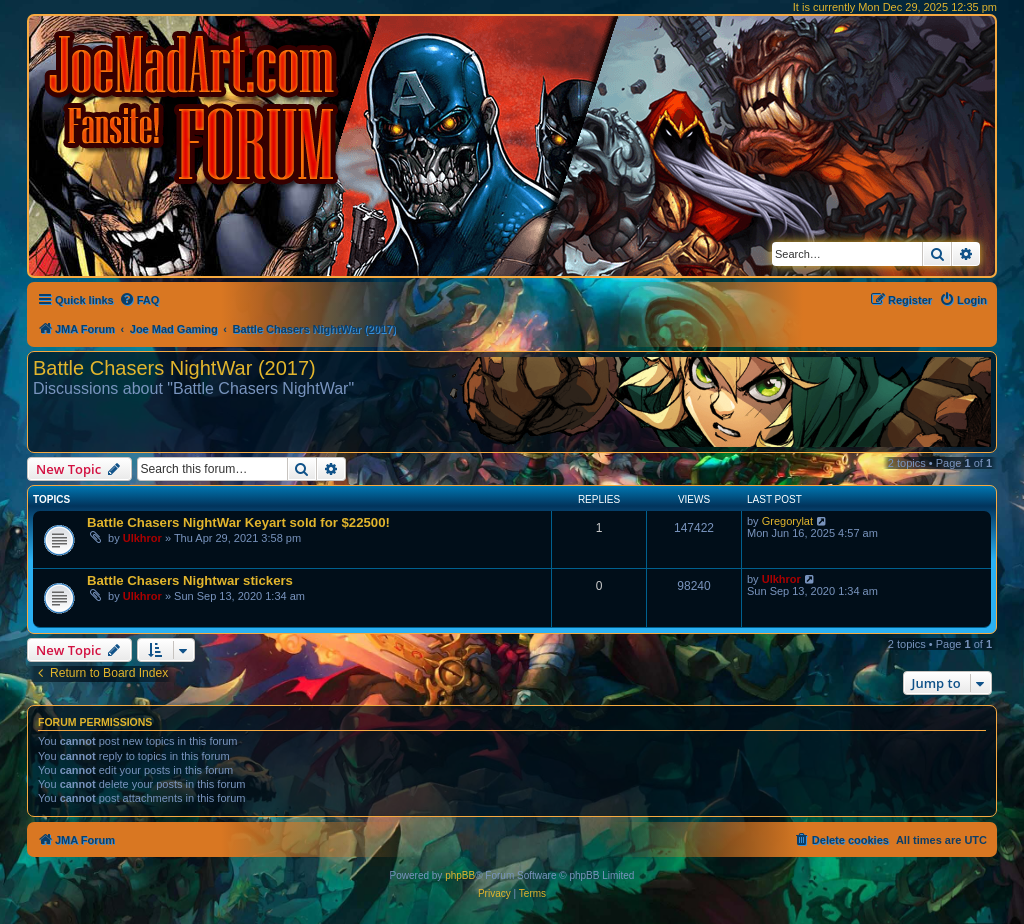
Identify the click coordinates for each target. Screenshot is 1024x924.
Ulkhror (142, 538)
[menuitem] (139, 300)
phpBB (460, 875)
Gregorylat (787, 521)
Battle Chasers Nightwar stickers (190, 580)
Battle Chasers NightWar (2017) (174, 368)
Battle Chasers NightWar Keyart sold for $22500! (238, 522)
